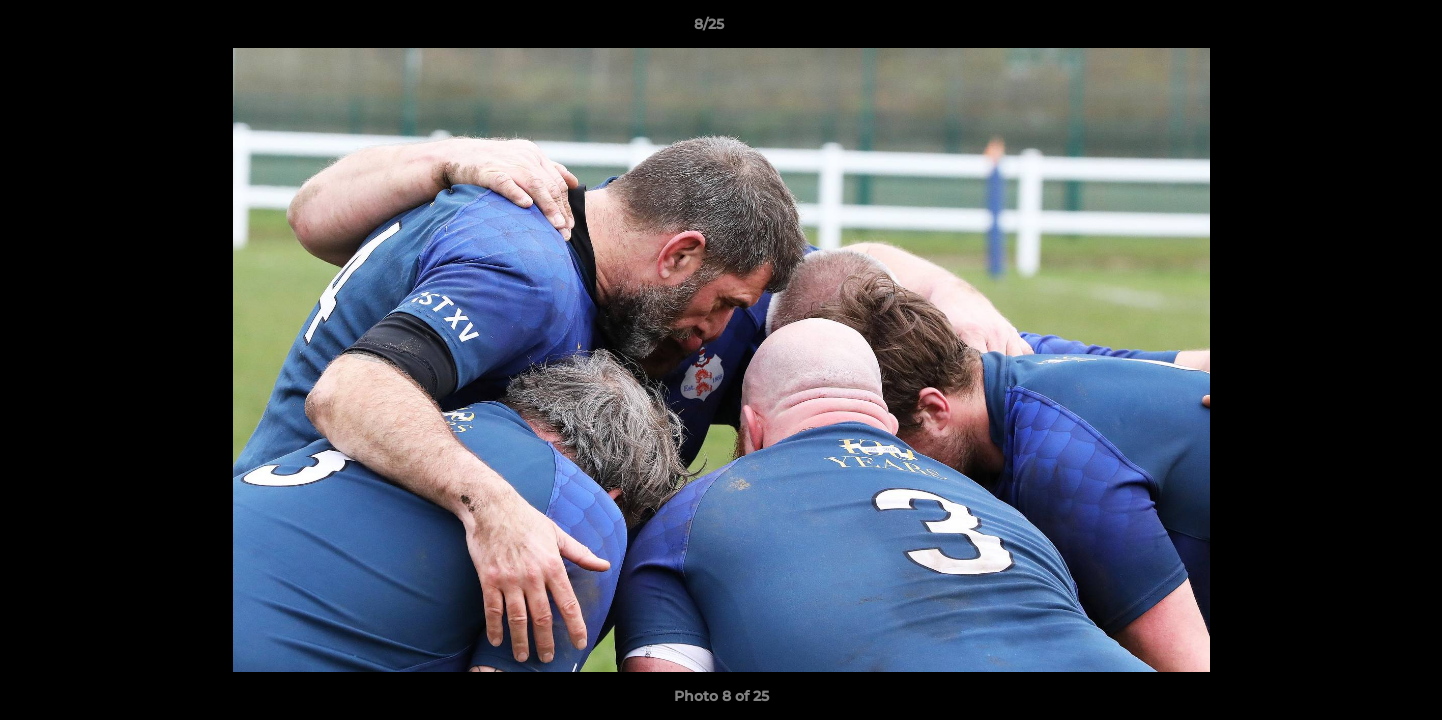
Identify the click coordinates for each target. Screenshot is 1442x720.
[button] (1358, 29)
